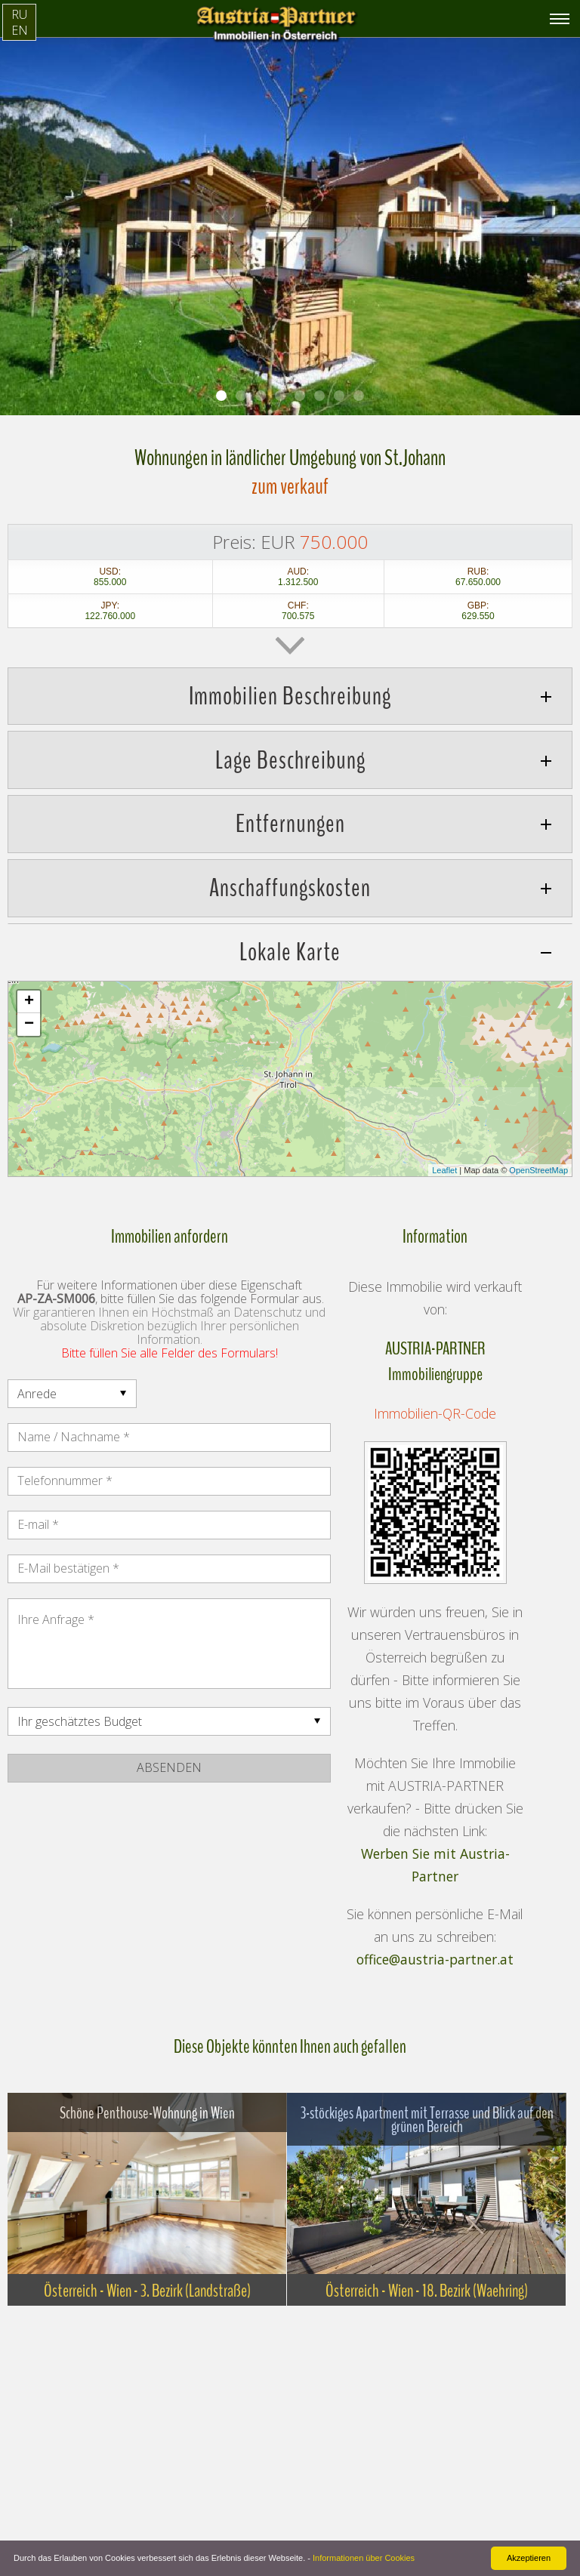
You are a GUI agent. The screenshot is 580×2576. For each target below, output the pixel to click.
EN (19, 30)
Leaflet (444, 1170)
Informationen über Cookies (364, 2557)
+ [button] (29, 1002)
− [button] (29, 1024)
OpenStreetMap (538, 1170)
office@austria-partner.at (435, 1959)
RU (19, 14)
